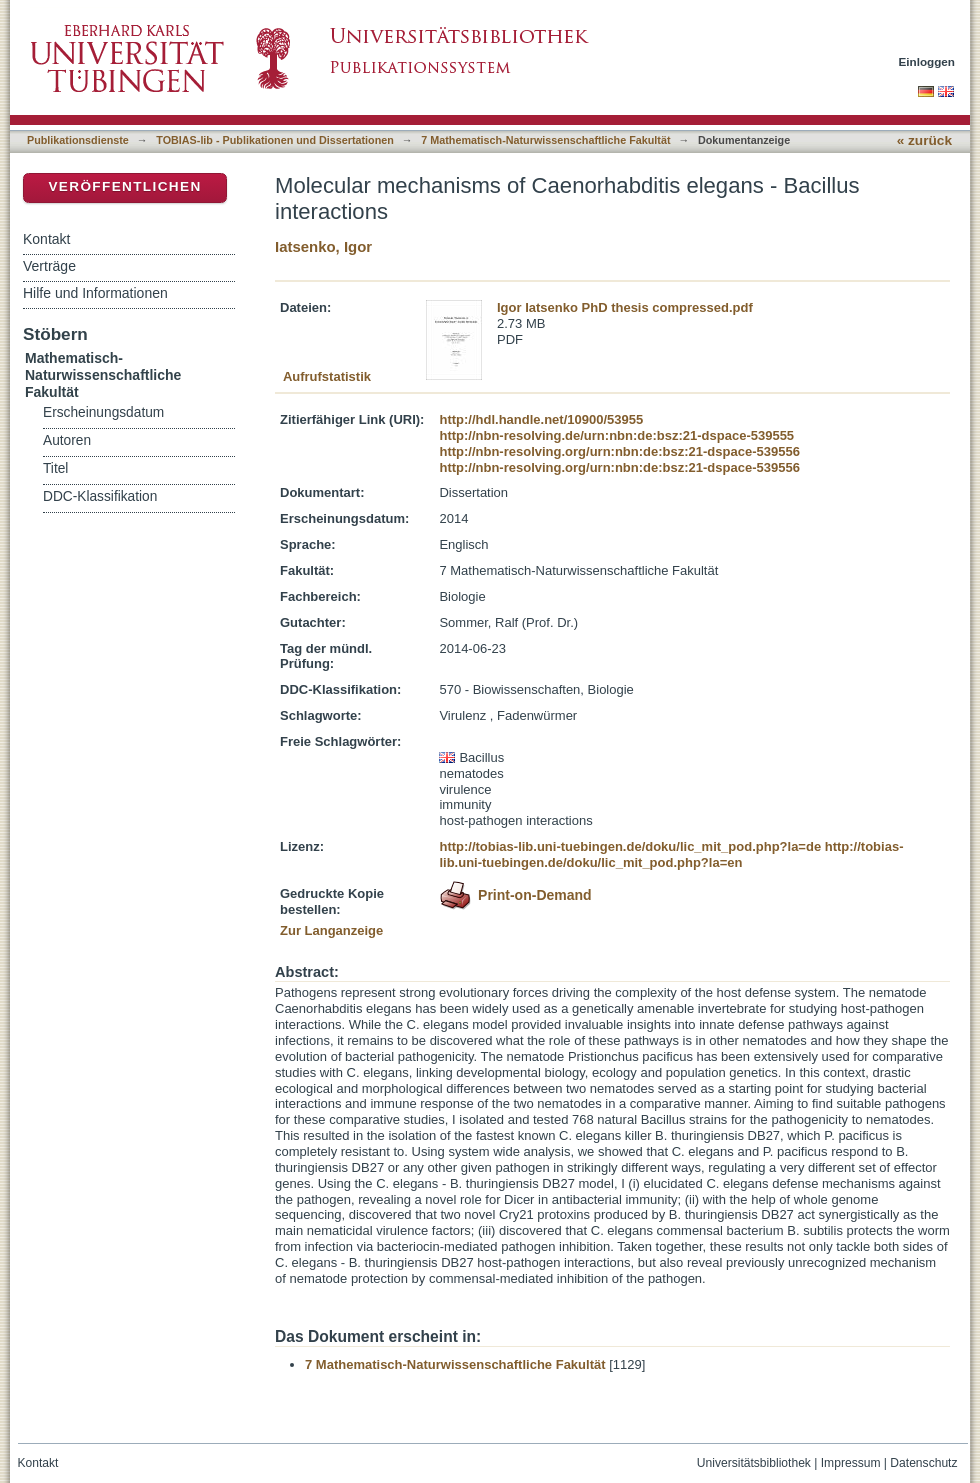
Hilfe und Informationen (95, 293)
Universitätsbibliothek (754, 1463)
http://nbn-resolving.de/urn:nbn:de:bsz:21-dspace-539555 (616, 435)
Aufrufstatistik (327, 376)
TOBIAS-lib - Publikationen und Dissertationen (275, 140)
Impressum (851, 1463)
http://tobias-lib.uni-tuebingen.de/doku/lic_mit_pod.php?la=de (630, 846)
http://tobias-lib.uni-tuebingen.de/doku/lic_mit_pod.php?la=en (671, 854)
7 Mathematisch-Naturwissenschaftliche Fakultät (545, 140)
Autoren (67, 440)
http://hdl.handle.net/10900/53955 (541, 419)
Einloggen (927, 61)
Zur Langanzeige (331, 930)
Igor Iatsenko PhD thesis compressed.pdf (625, 307)
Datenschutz (923, 1463)
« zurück (924, 140)
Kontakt (46, 239)
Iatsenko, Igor (323, 246)
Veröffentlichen (124, 186)
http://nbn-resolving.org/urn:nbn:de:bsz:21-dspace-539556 (619, 451)
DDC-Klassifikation (100, 496)
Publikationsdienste (78, 140)
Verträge (49, 266)
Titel (55, 468)
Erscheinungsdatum (103, 412)
